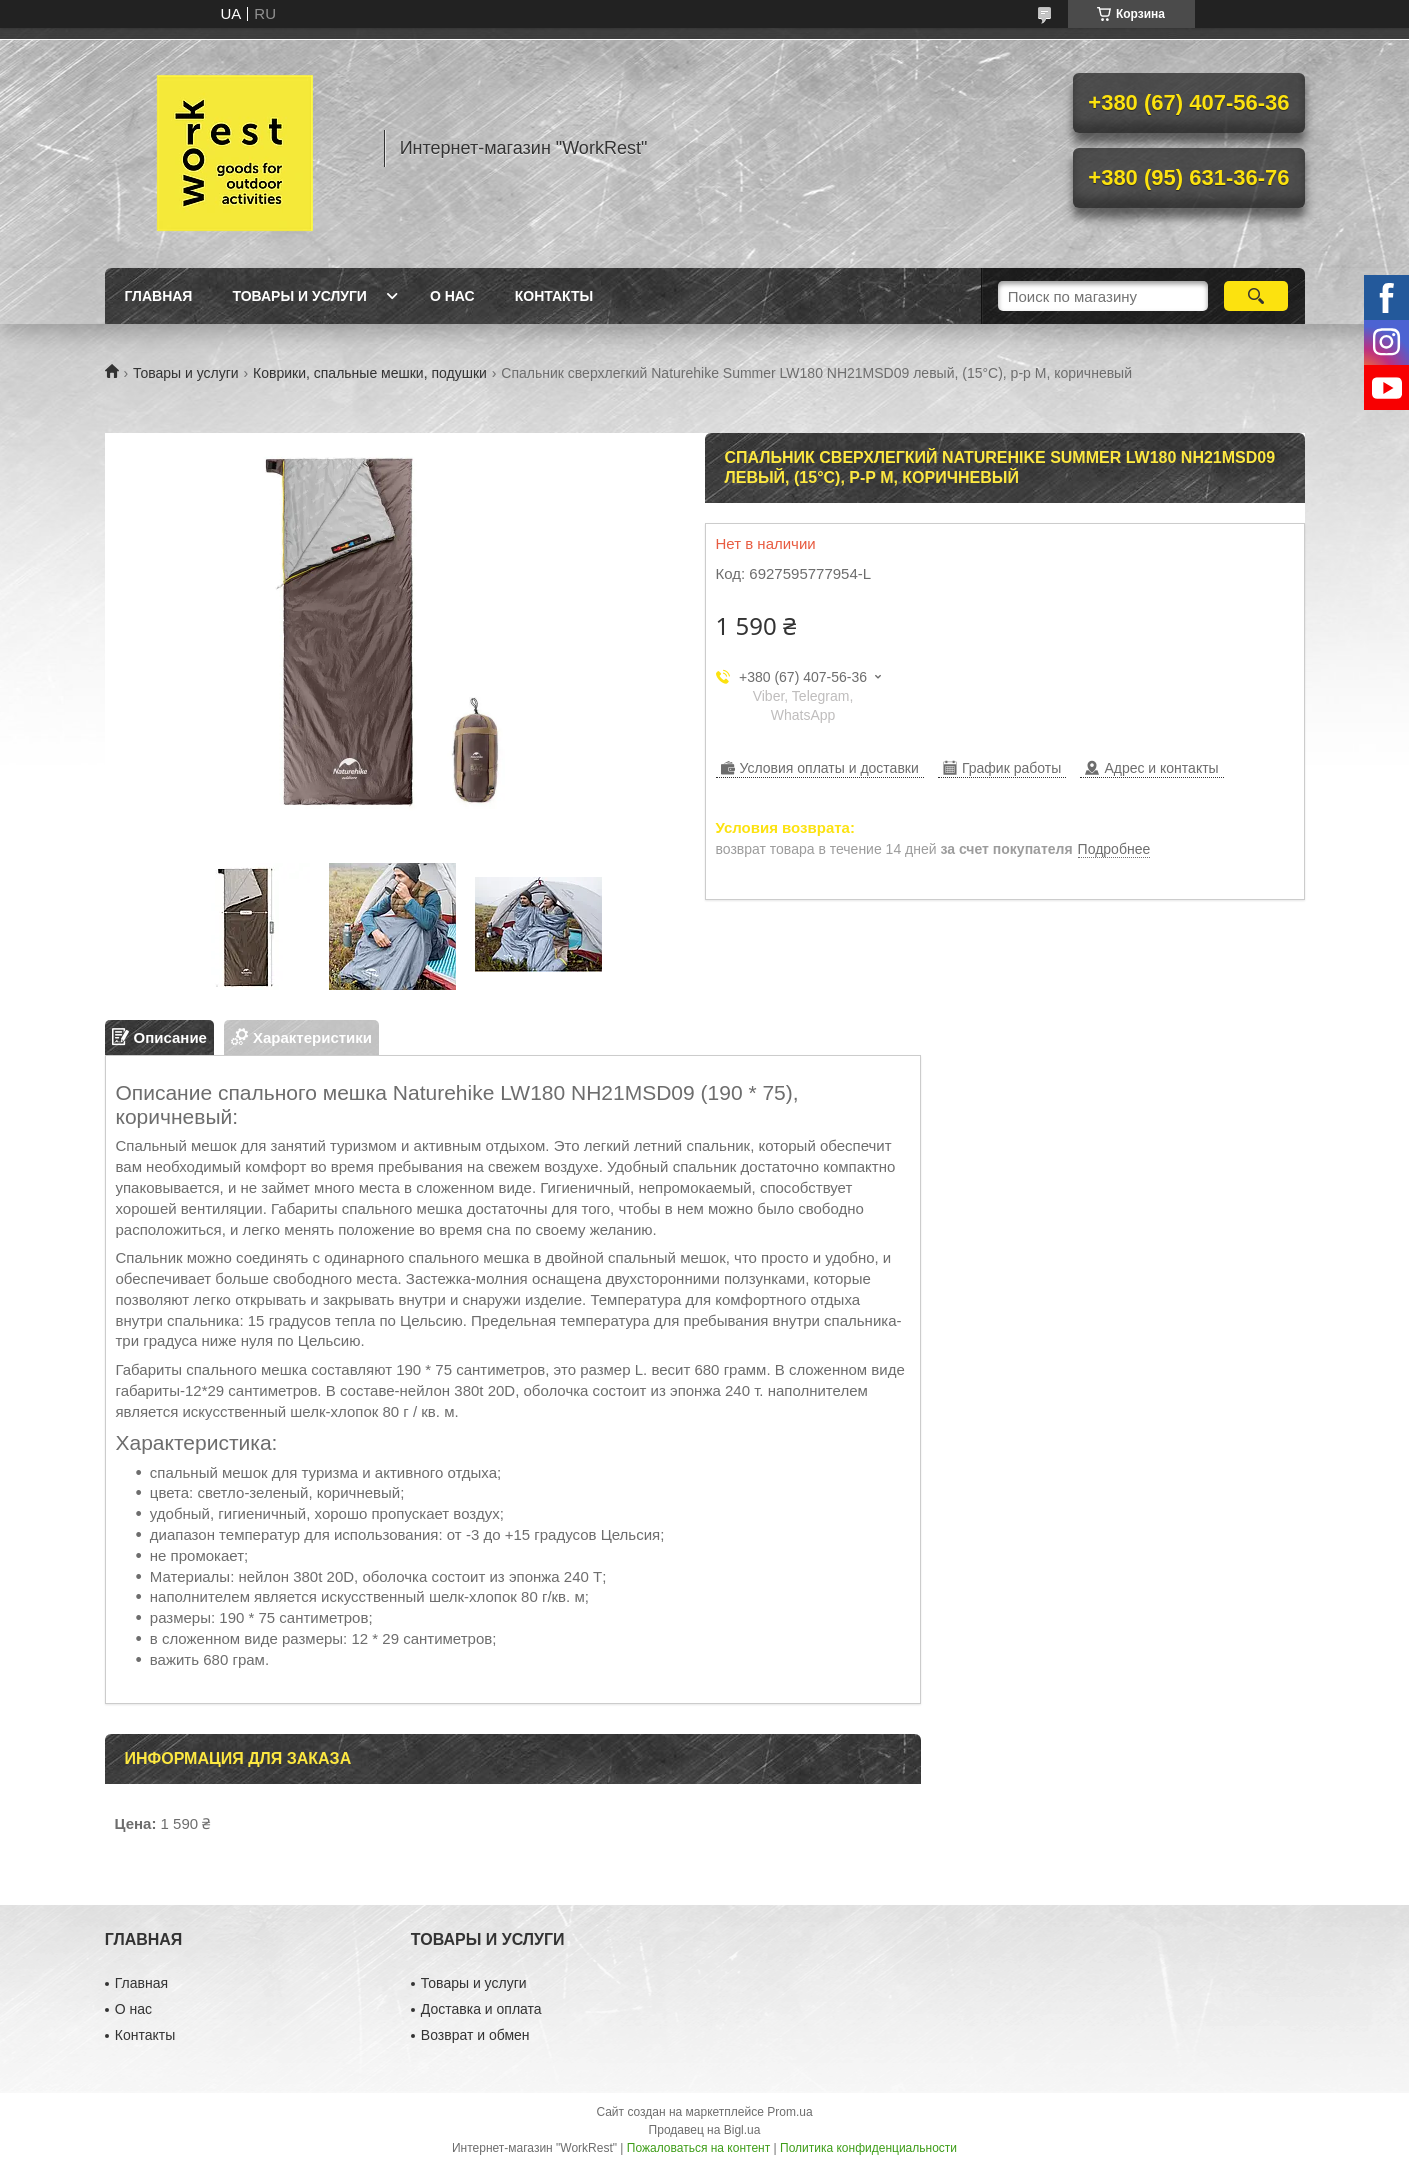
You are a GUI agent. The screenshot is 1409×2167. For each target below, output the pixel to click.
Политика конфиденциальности (868, 2148)
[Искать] (1256, 296)
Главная (159, 296)
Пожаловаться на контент (698, 2148)
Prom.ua (789, 2112)
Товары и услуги (299, 296)
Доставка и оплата (481, 2009)
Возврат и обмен (475, 2035)
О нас (452, 296)
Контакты (554, 296)
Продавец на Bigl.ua (705, 2130)
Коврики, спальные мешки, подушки (370, 373)
